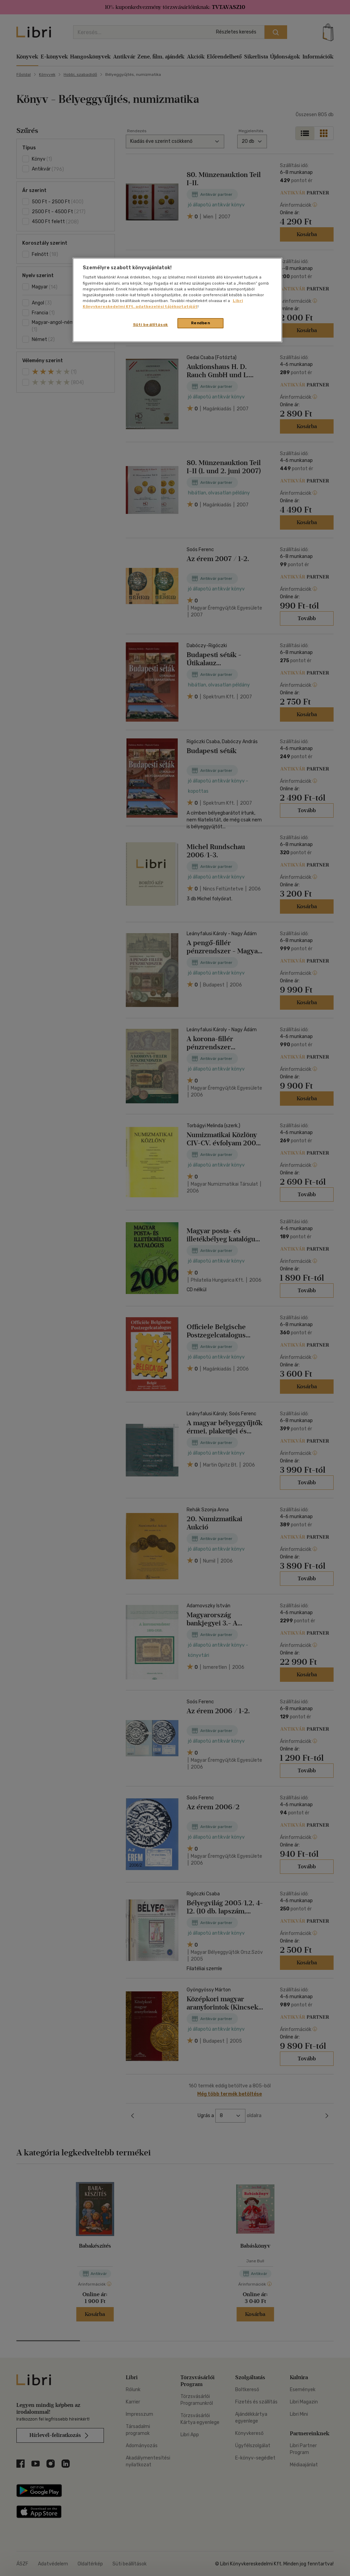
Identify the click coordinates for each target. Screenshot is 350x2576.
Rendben (200, 323)
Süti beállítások (150, 324)
